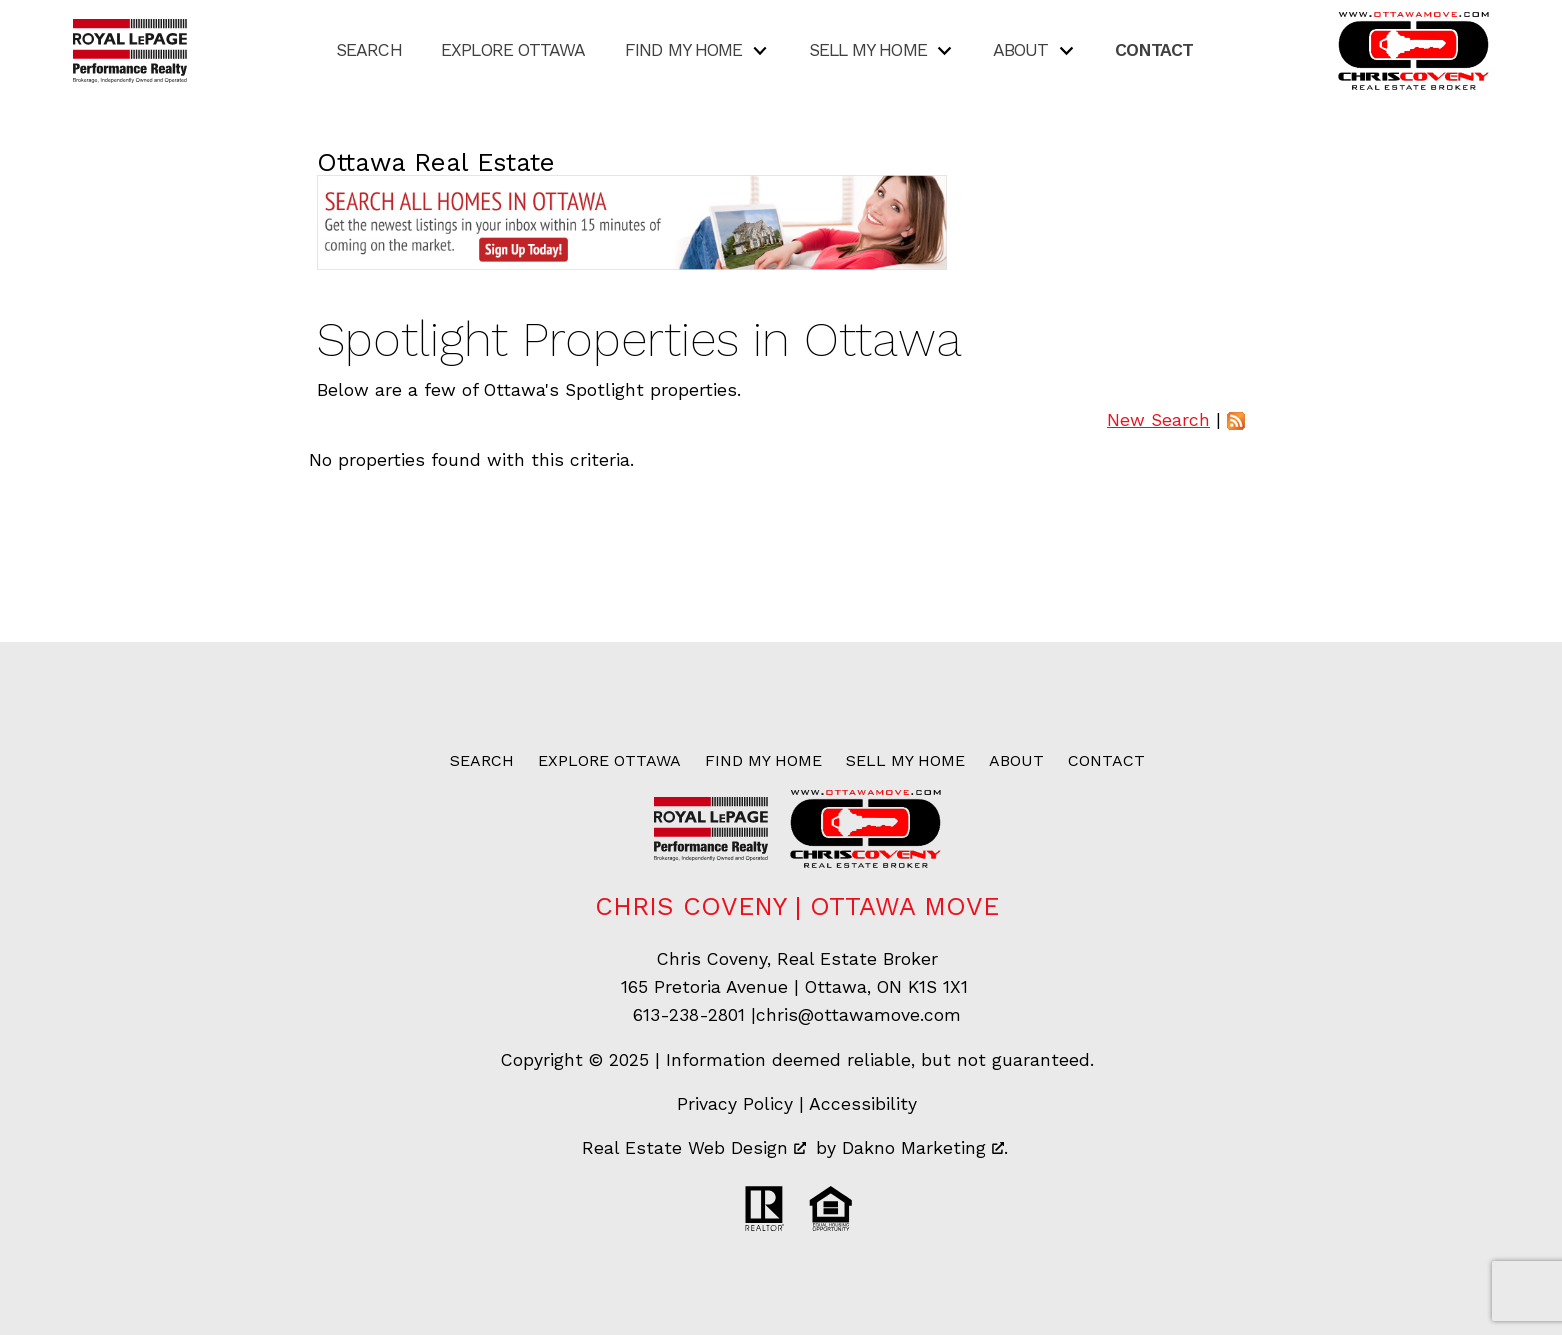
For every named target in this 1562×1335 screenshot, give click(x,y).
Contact (1154, 51)
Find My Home (763, 760)
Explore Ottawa (513, 51)
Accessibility (863, 1104)
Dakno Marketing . (925, 1148)
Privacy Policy (735, 1104)
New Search (1158, 420)
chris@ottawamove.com (858, 1015)
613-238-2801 (689, 1015)
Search (369, 51)
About (1016, 760)
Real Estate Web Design (694, 1148)
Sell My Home (905, 760)
